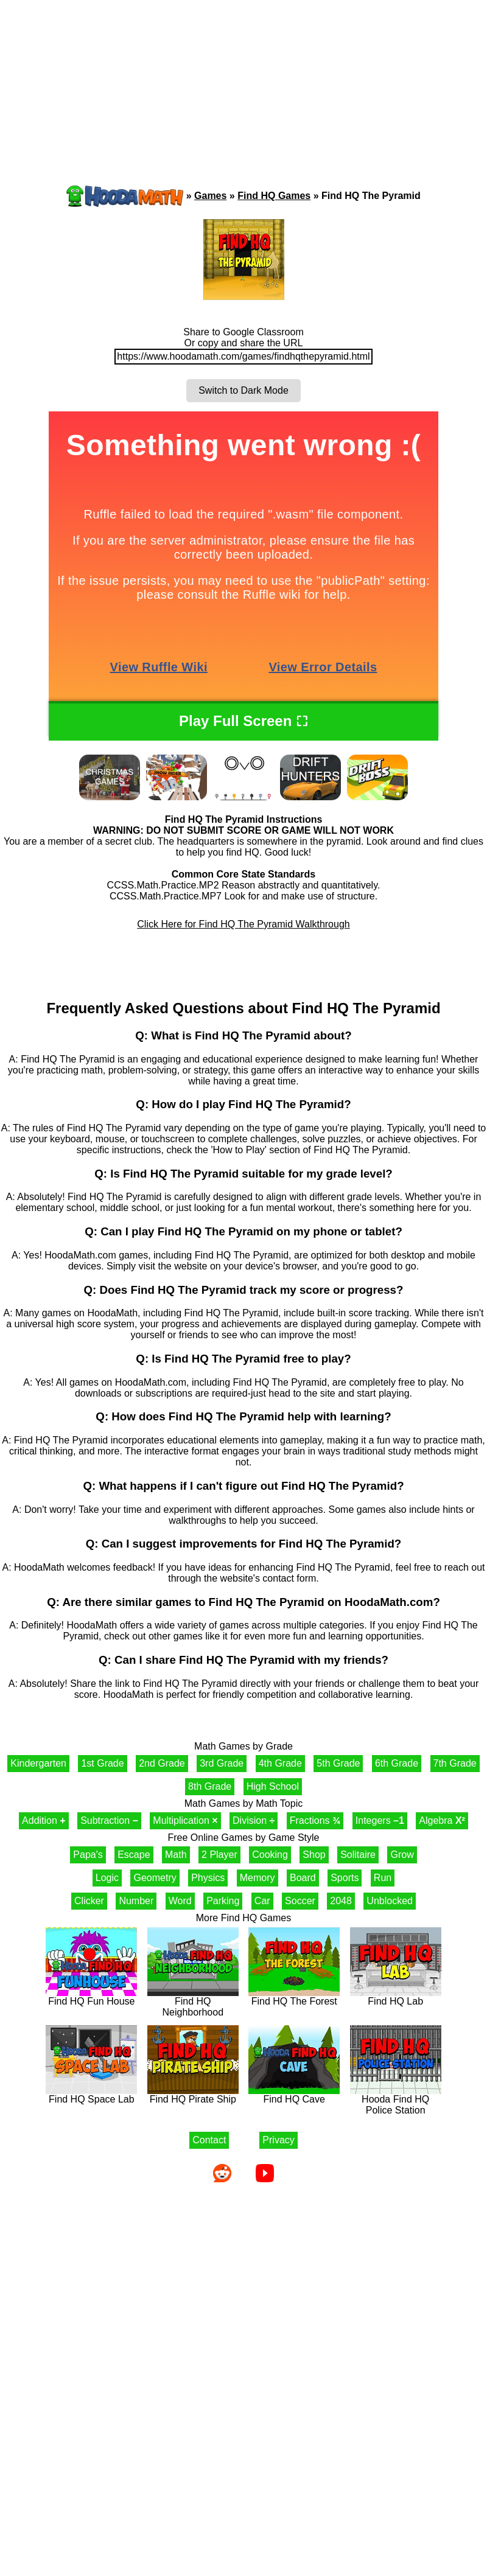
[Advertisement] (115, 70)
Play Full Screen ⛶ (243, 721)
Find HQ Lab (395, 1997)
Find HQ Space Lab (91, 2095)
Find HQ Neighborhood (193, 2002)
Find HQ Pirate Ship (193, 2095)
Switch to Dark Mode (243, 390)
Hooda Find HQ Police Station (395, 2100)
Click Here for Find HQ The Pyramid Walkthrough (243, 924)
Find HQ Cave (294, 2095)
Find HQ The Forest (294, 1997)
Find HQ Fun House (91, 1997)
